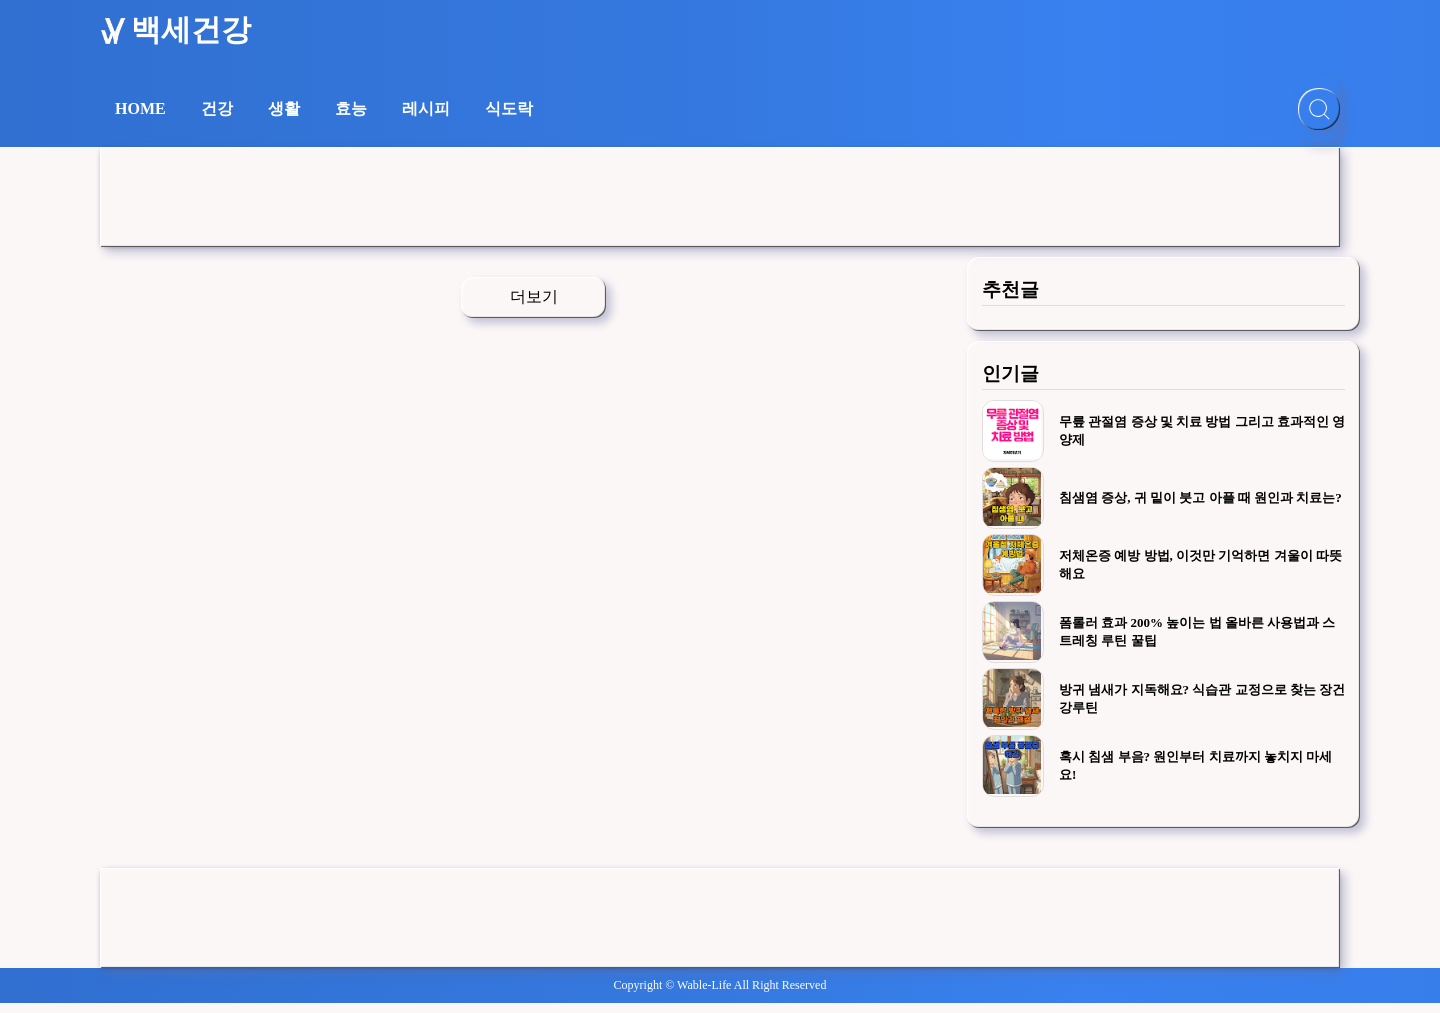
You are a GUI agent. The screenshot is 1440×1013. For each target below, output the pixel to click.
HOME (140, 108)
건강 (217, 108)
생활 (284, 108)
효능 (351, 108)
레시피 (426, 108)
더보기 (534, 296)
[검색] (1319, 109)
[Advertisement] (720, 197)
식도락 (509, 108)
